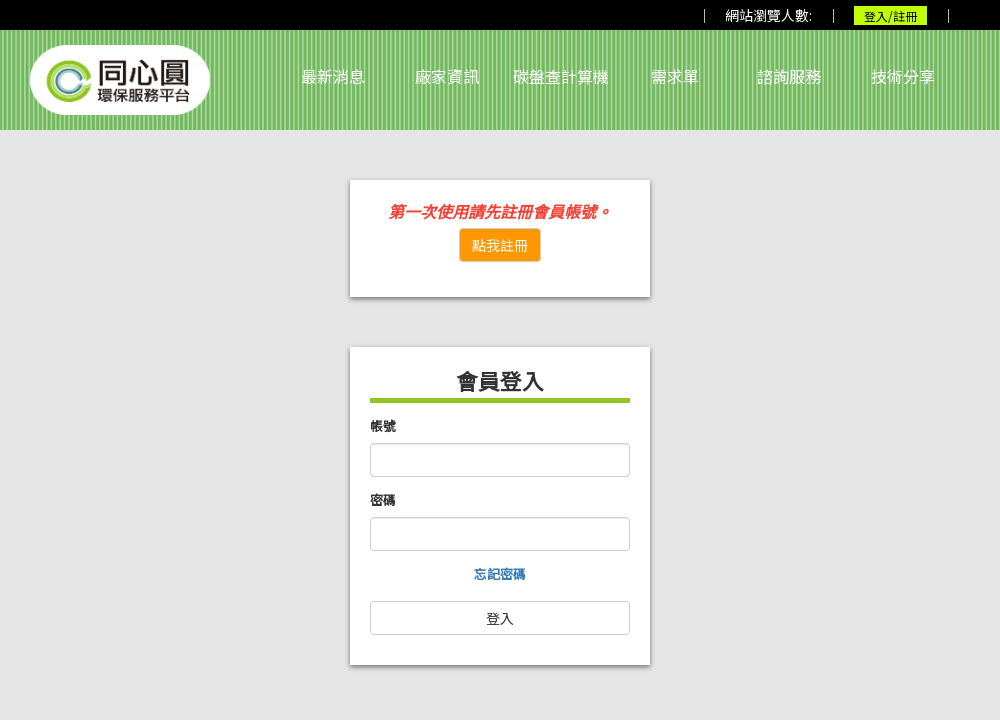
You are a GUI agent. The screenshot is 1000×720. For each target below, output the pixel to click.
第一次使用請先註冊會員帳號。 (500, 211)
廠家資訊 (447, 76)
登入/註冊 (890, 15)
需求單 (675, 76)
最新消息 (333, 76)
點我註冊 (500, 245)
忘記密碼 (500, 573)
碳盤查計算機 (561, 76)
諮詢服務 (789, 76)
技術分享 (903, 76)
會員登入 (500, 381)
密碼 (383, 499)
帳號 (383, 425)
